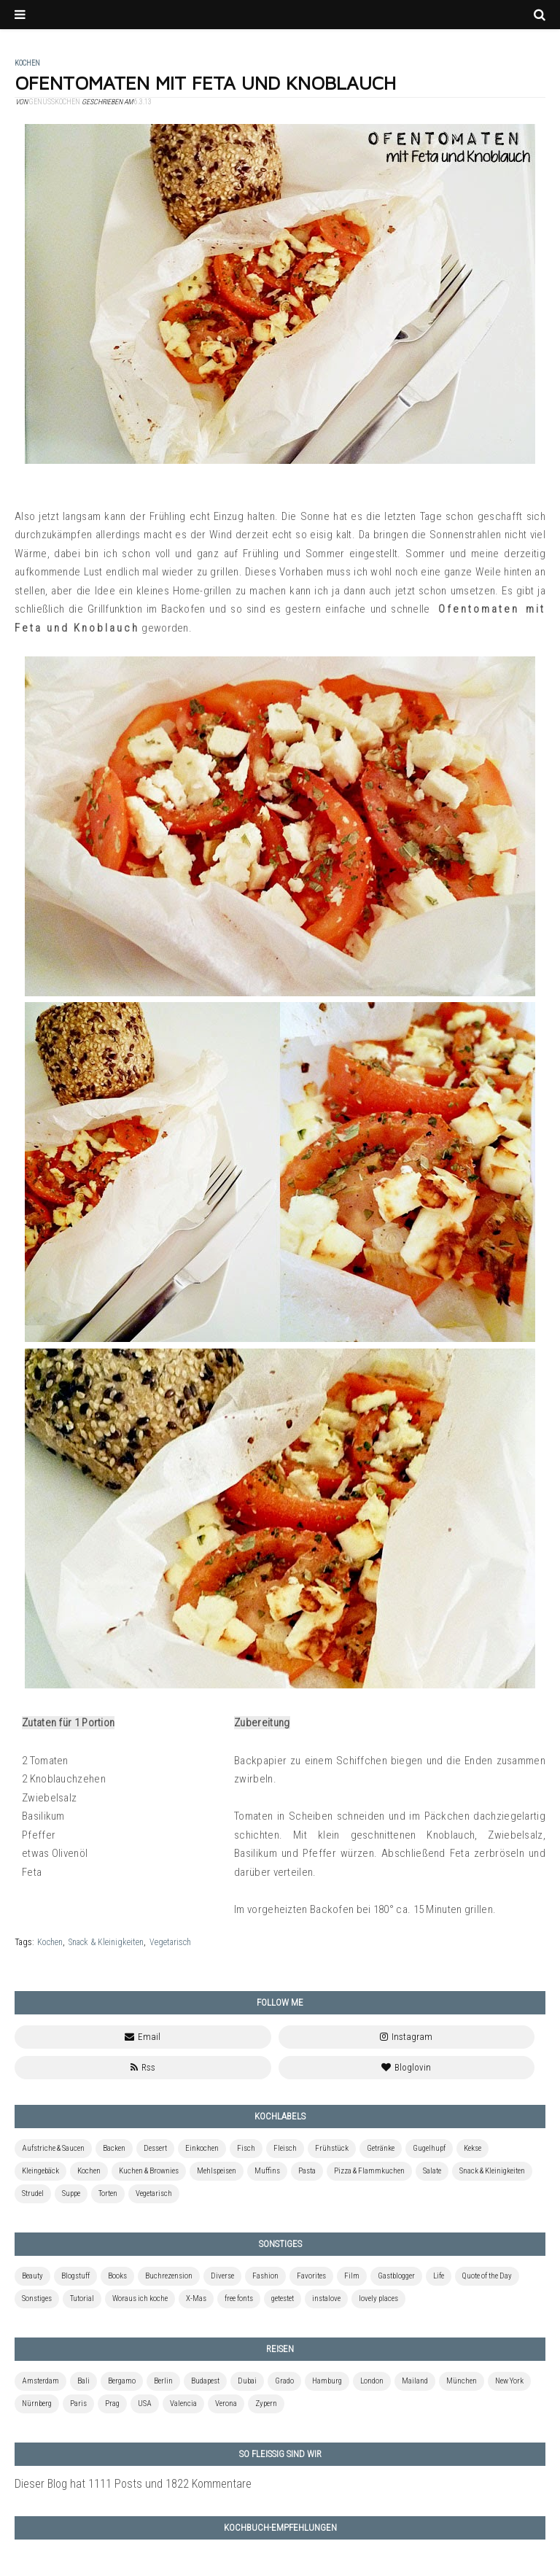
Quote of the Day (487, 2276)
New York (509, 2381)
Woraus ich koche (140, 2298)
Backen (114, 2148)
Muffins (267, 2171)
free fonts (239, 2298)
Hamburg (327, 2381)
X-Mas (196, 2298)
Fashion (265, 2276)
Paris (78, 2403)
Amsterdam (40, 2381)
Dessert (155, 2148)
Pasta (307, 2171)
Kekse (472, 2148)
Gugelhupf (429, 2148)
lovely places (378, 2298)
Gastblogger (396, 2276)
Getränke (380, 2148)
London (372, 2381)
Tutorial (82, 2298)
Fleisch (285, 2148)
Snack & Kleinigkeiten (106, 1942)
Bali (83, 2381)
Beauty (32, 2276)
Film (351, 2276)
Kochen (50, 1942)
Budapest (205, 2381)
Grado (284, 2381)
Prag (112, 2403)
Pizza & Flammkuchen (369, 2171)
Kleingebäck (40, 2171)
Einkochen (202, 2148)
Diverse (222, 2276)
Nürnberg (37, 2403)
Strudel (33, 2193)
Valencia (183, 2403)
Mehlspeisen (216, 2171)
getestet (282, 2298)
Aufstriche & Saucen (53, 2148)
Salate (432, 2171)
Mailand (415, 2381)
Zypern (266, 2403)
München (461, 2381)
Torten (107, 2193)
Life (438, 2276)
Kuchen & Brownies (149, 2171)
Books (117, 2276)
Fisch (246, 2148)
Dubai (247, 2381)
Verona (226, 2403)
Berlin (163, 2381)
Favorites (311, 2276)
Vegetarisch (170, 1942)
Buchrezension (168, 2276)
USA (145, 2403)
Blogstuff (75, 2276)
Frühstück (332, 2148)
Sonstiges (37, 2298)
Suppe (71, 2193)
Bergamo (122, 2381)
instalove (326, 2298)
